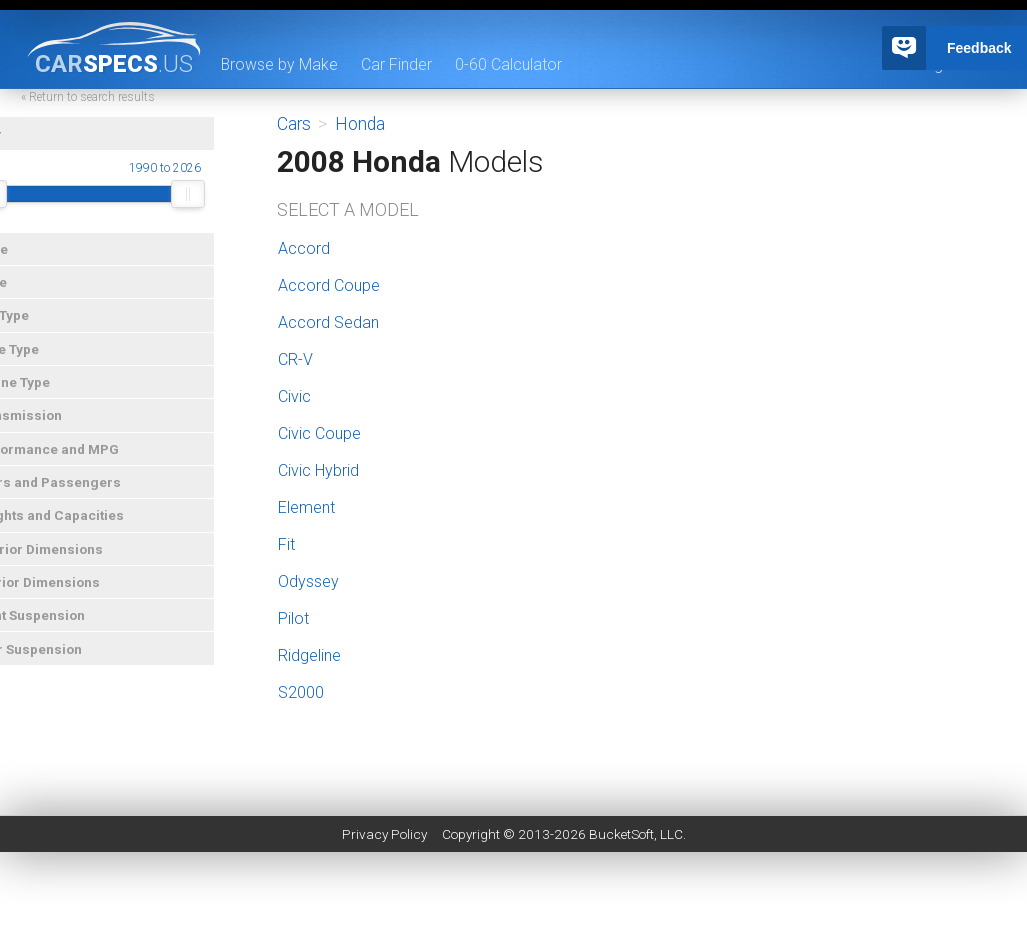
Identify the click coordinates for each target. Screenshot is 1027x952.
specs (114, 63)
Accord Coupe (329, 285)
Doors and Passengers (82, 495)
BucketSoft (621, 834)
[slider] (26, 207)
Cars (294, 124)
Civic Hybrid (318, 470)
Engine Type (47, 395)
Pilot (293, 618)
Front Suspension (64, 628)
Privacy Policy (384, 834)
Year (23, 147)
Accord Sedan (328, 322)
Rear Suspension (63, 662)
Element (306, 507)
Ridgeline (309, 655)
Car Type (36, 328)
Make (26, 262)
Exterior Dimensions (73, 562)
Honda (360, 124)
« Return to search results (124, 110)
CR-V (295, 359)
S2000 (301, 692)
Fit (286, 544)
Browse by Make (280, 64)
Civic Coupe (319, 433)
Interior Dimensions (72, 595)
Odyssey (308, 581)
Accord (304, 248)
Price (25, 295)
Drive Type (41, 362)
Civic (294, 396)
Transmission (53, 428)
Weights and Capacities (84, 528)
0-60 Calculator (509, 64)
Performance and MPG (81, 462)
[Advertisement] (514, 907)
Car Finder (397, 64)
